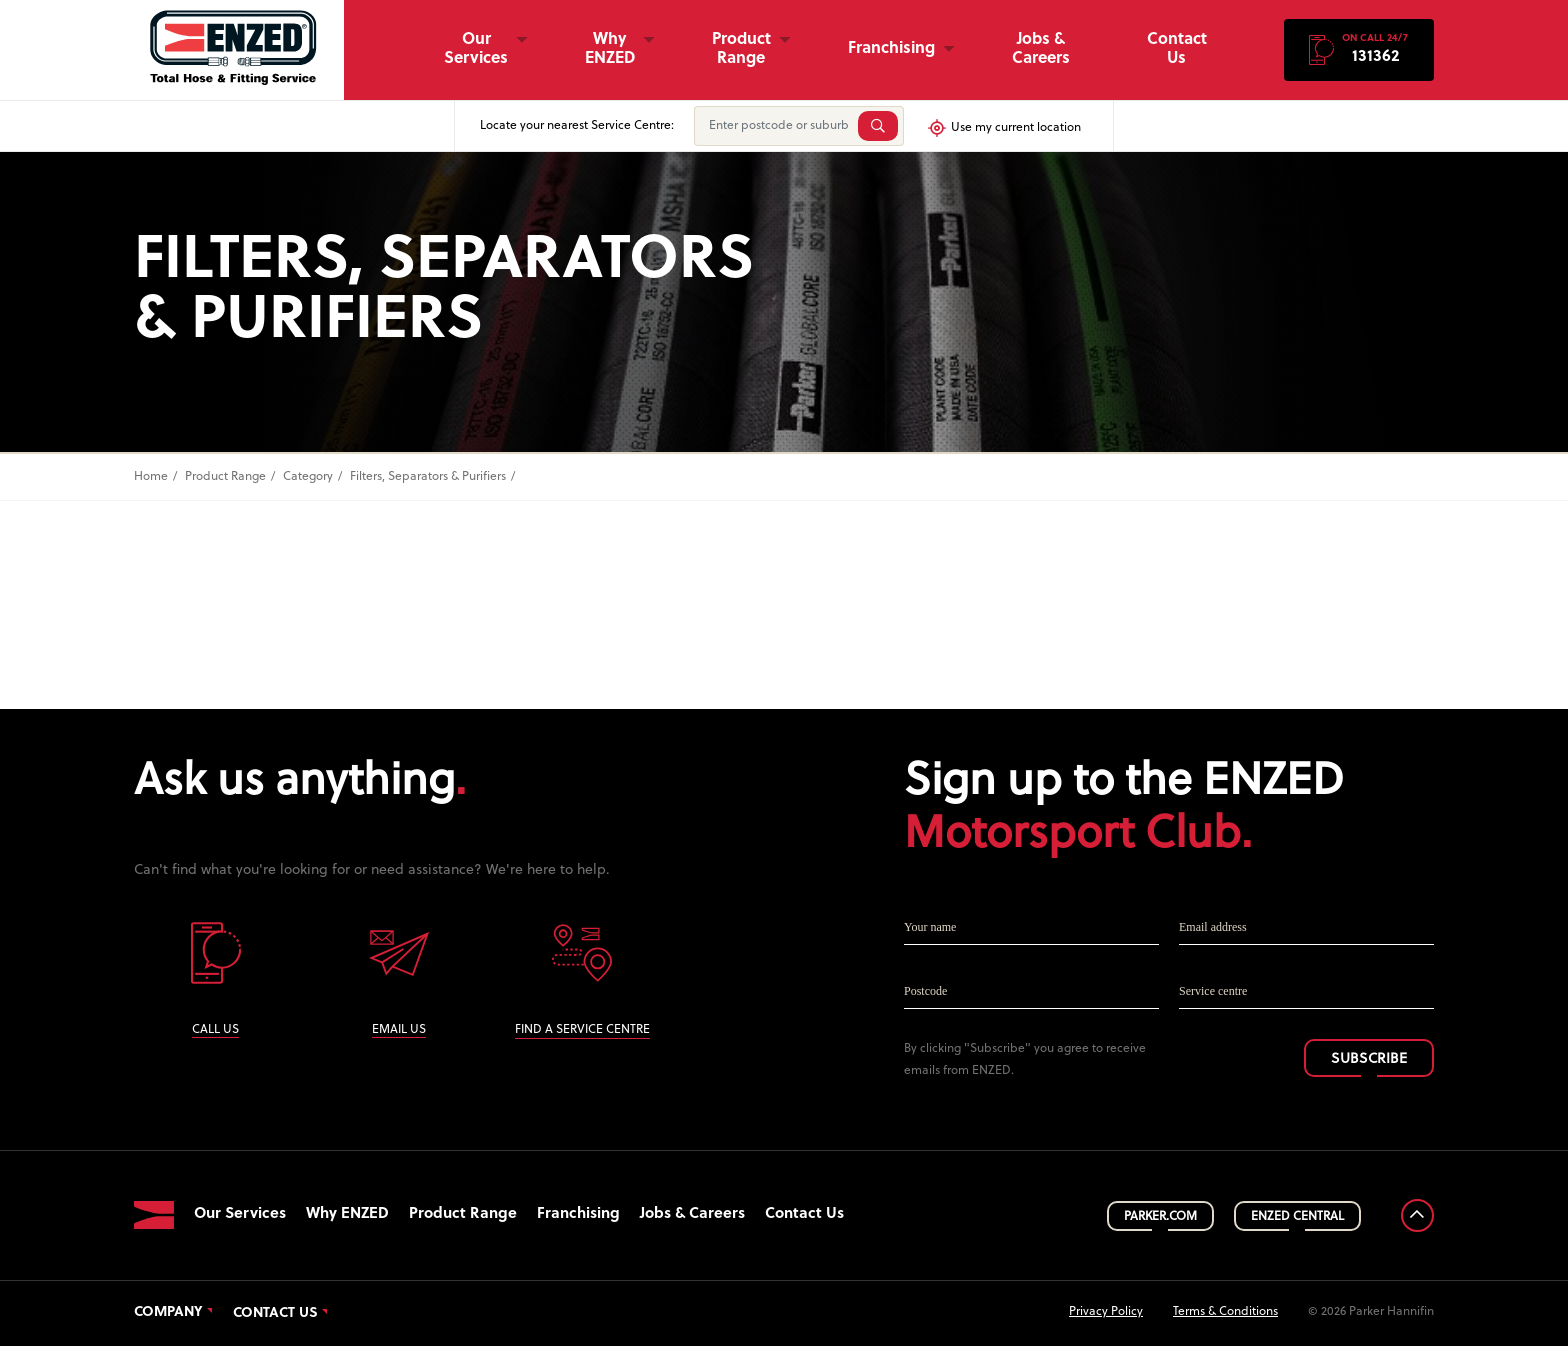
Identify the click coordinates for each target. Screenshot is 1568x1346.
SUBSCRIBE (1369, 1059)
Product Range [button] (741, 49)
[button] (1359, 50)
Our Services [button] (476, 49)
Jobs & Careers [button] (1041, 49)
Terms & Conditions (1225, 1312)
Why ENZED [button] (610, 49)
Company (168, 1313)
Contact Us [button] (1177, 49)
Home (151, 477)
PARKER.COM (1160, 1217)
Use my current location (1003, 128)
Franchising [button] (891, 49)
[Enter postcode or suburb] (774, 126)
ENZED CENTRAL (1297, 1217)
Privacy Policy (1106, 1312)
